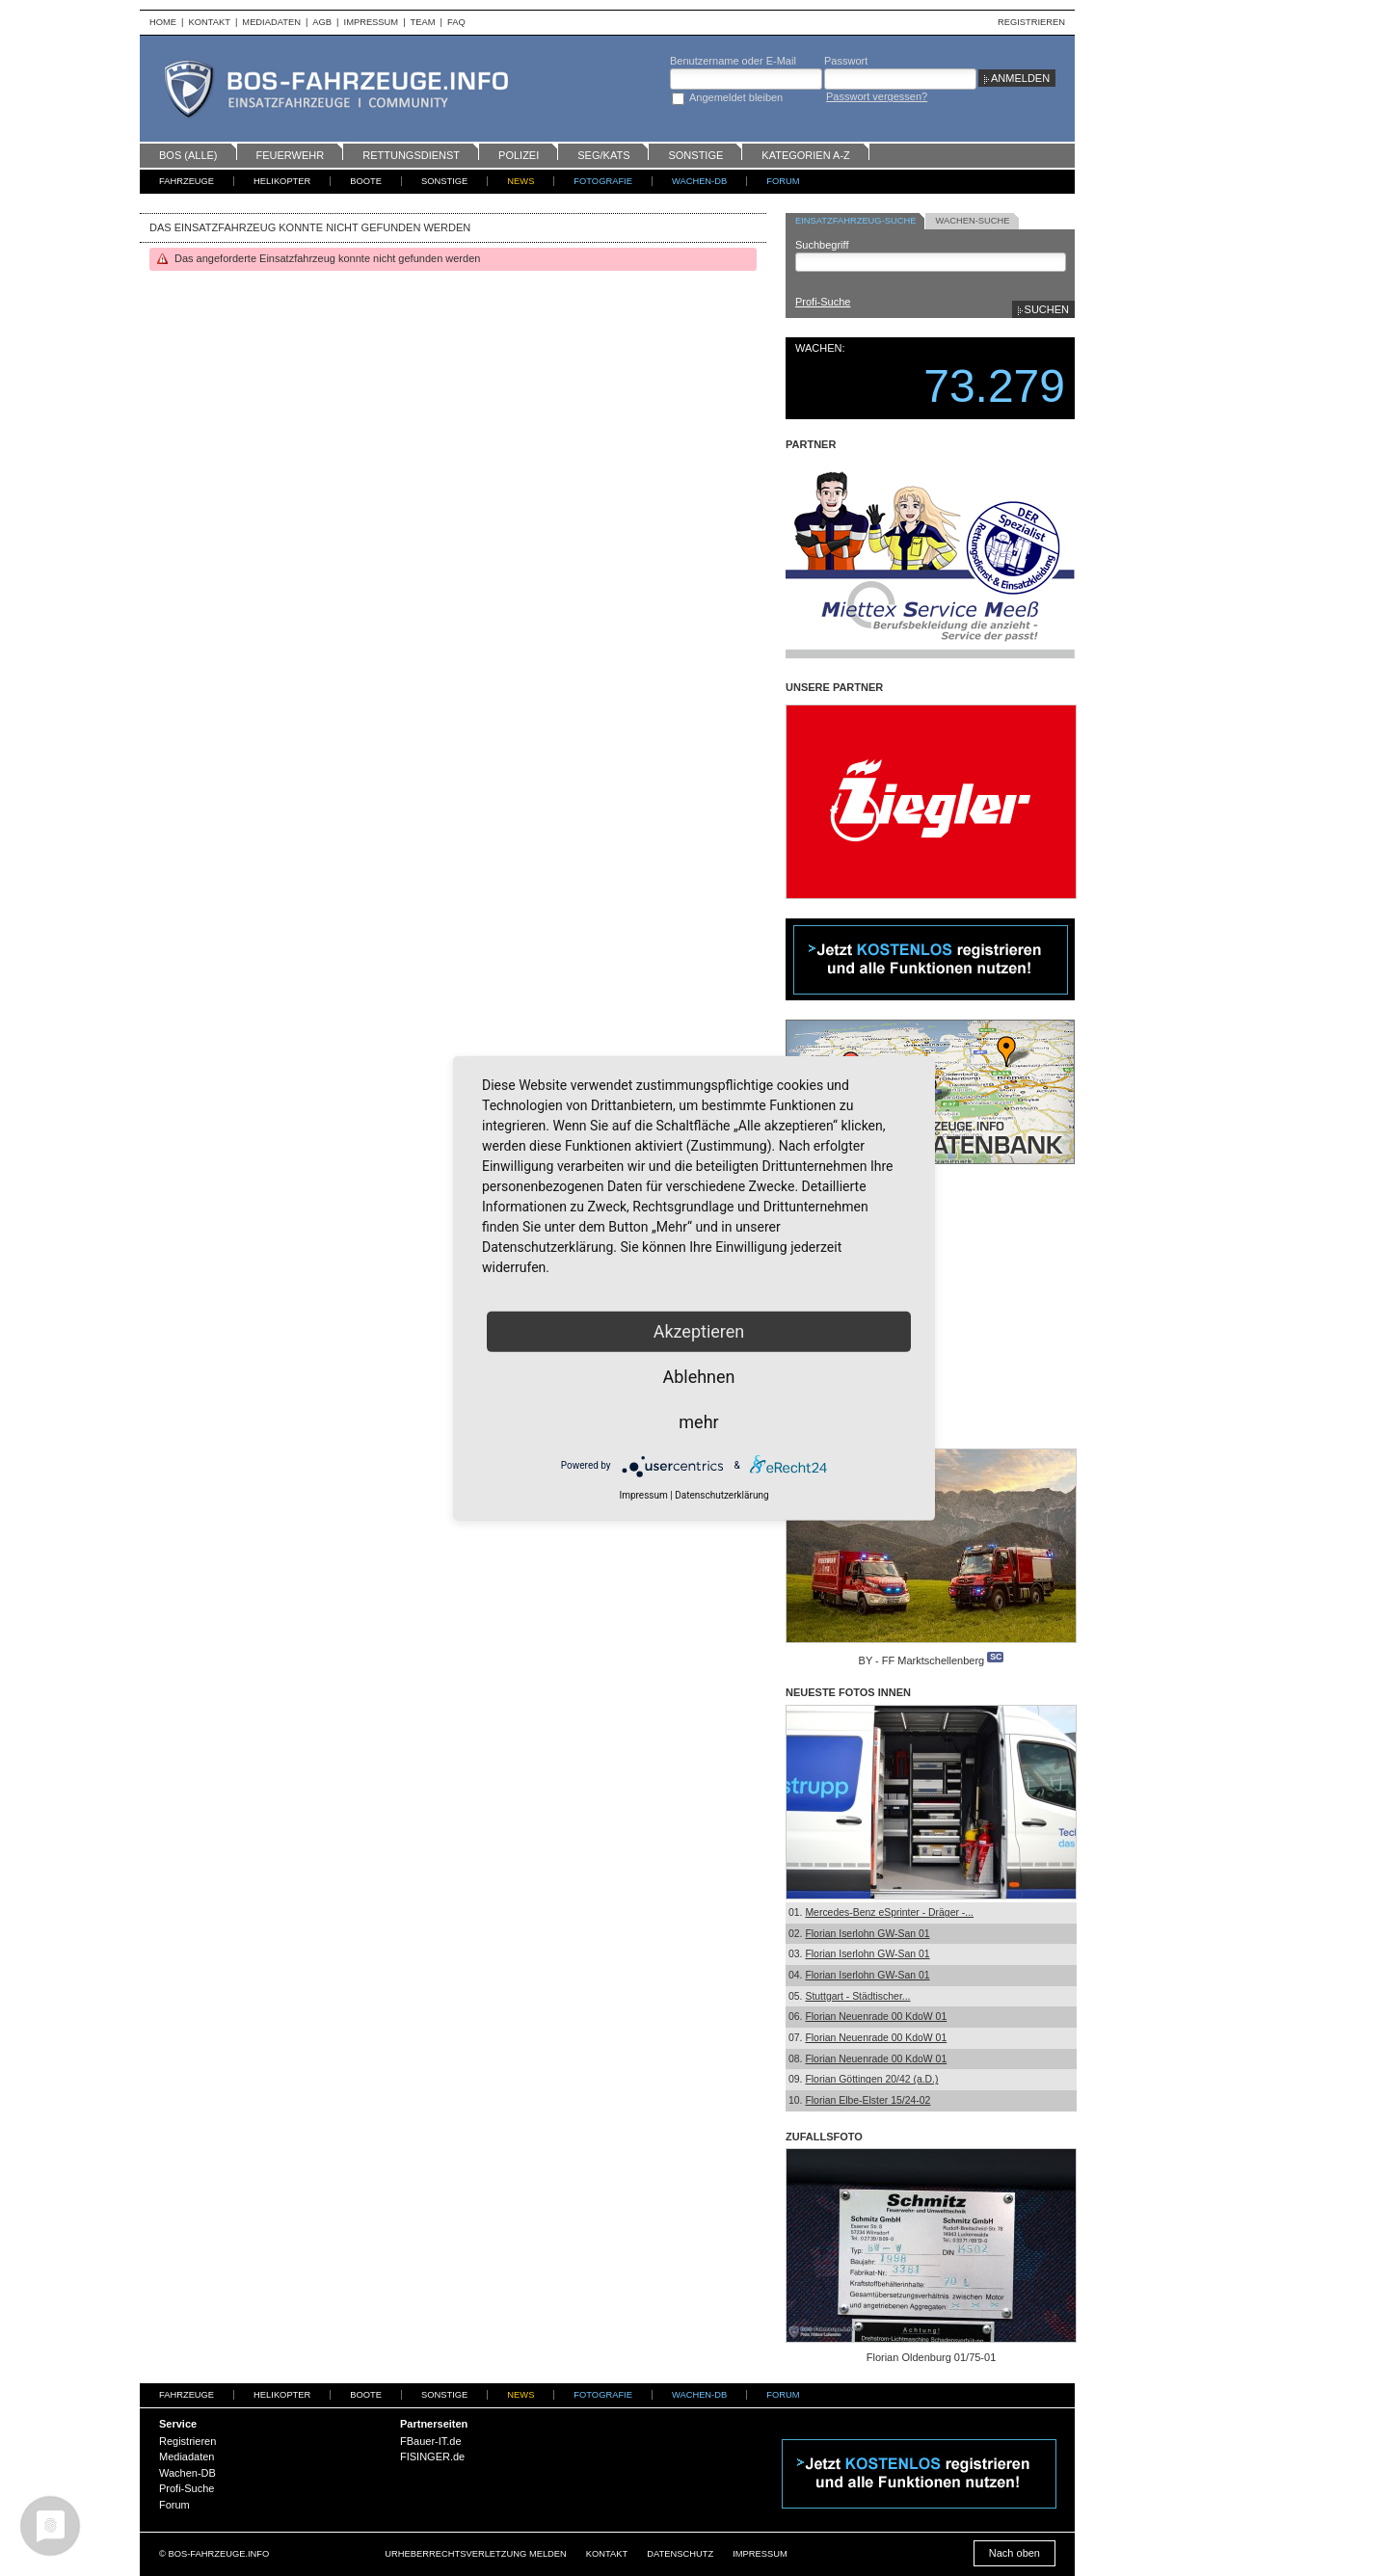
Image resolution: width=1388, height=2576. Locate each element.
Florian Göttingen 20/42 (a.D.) (871, 2079)
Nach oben (1014, 2553)
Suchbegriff (821, 245)
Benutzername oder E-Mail (733, 60)
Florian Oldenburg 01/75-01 (932, 2357)
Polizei (518, 155)
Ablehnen (698, 1376)
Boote (366, 181)
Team (423, 22)
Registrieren (1031, 22)
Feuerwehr (290, 155)
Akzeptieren (699, 1330)
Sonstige (695, 155)
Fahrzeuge (186, 181)
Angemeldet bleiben (736, 97)
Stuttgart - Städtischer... (857, 1996)
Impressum (371, 22)
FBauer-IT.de (431, 2441)
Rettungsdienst (411, 155)
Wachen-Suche (972, 221)
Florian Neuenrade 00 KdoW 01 (876, 2016)
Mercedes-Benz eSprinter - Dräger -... (889, 1912)
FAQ (456, 22)
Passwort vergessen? (876, 96)
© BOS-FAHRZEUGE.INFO (214, 2554)
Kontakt (208, 22)
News (520, 181)
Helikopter (282, 181)
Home (162, 22)
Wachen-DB (699, 181)
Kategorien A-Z (805, 155)
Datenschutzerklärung (721, 1494)
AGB (322, 22)
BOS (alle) (188, 155)
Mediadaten (271, 22)
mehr (698, 1421)
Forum (782, 181)
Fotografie (603, 181)
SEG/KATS (603, 155)
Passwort (846, 60)
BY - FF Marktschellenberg (922, 1659)
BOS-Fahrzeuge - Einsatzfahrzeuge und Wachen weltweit (357, 89)
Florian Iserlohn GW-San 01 (867, 1933)
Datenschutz (680, 2554)
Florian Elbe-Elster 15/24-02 (867, 2100)
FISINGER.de (432, 2456)
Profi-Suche (822, 301)
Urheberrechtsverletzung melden (475, 2554)
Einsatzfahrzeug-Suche (855, 221)
